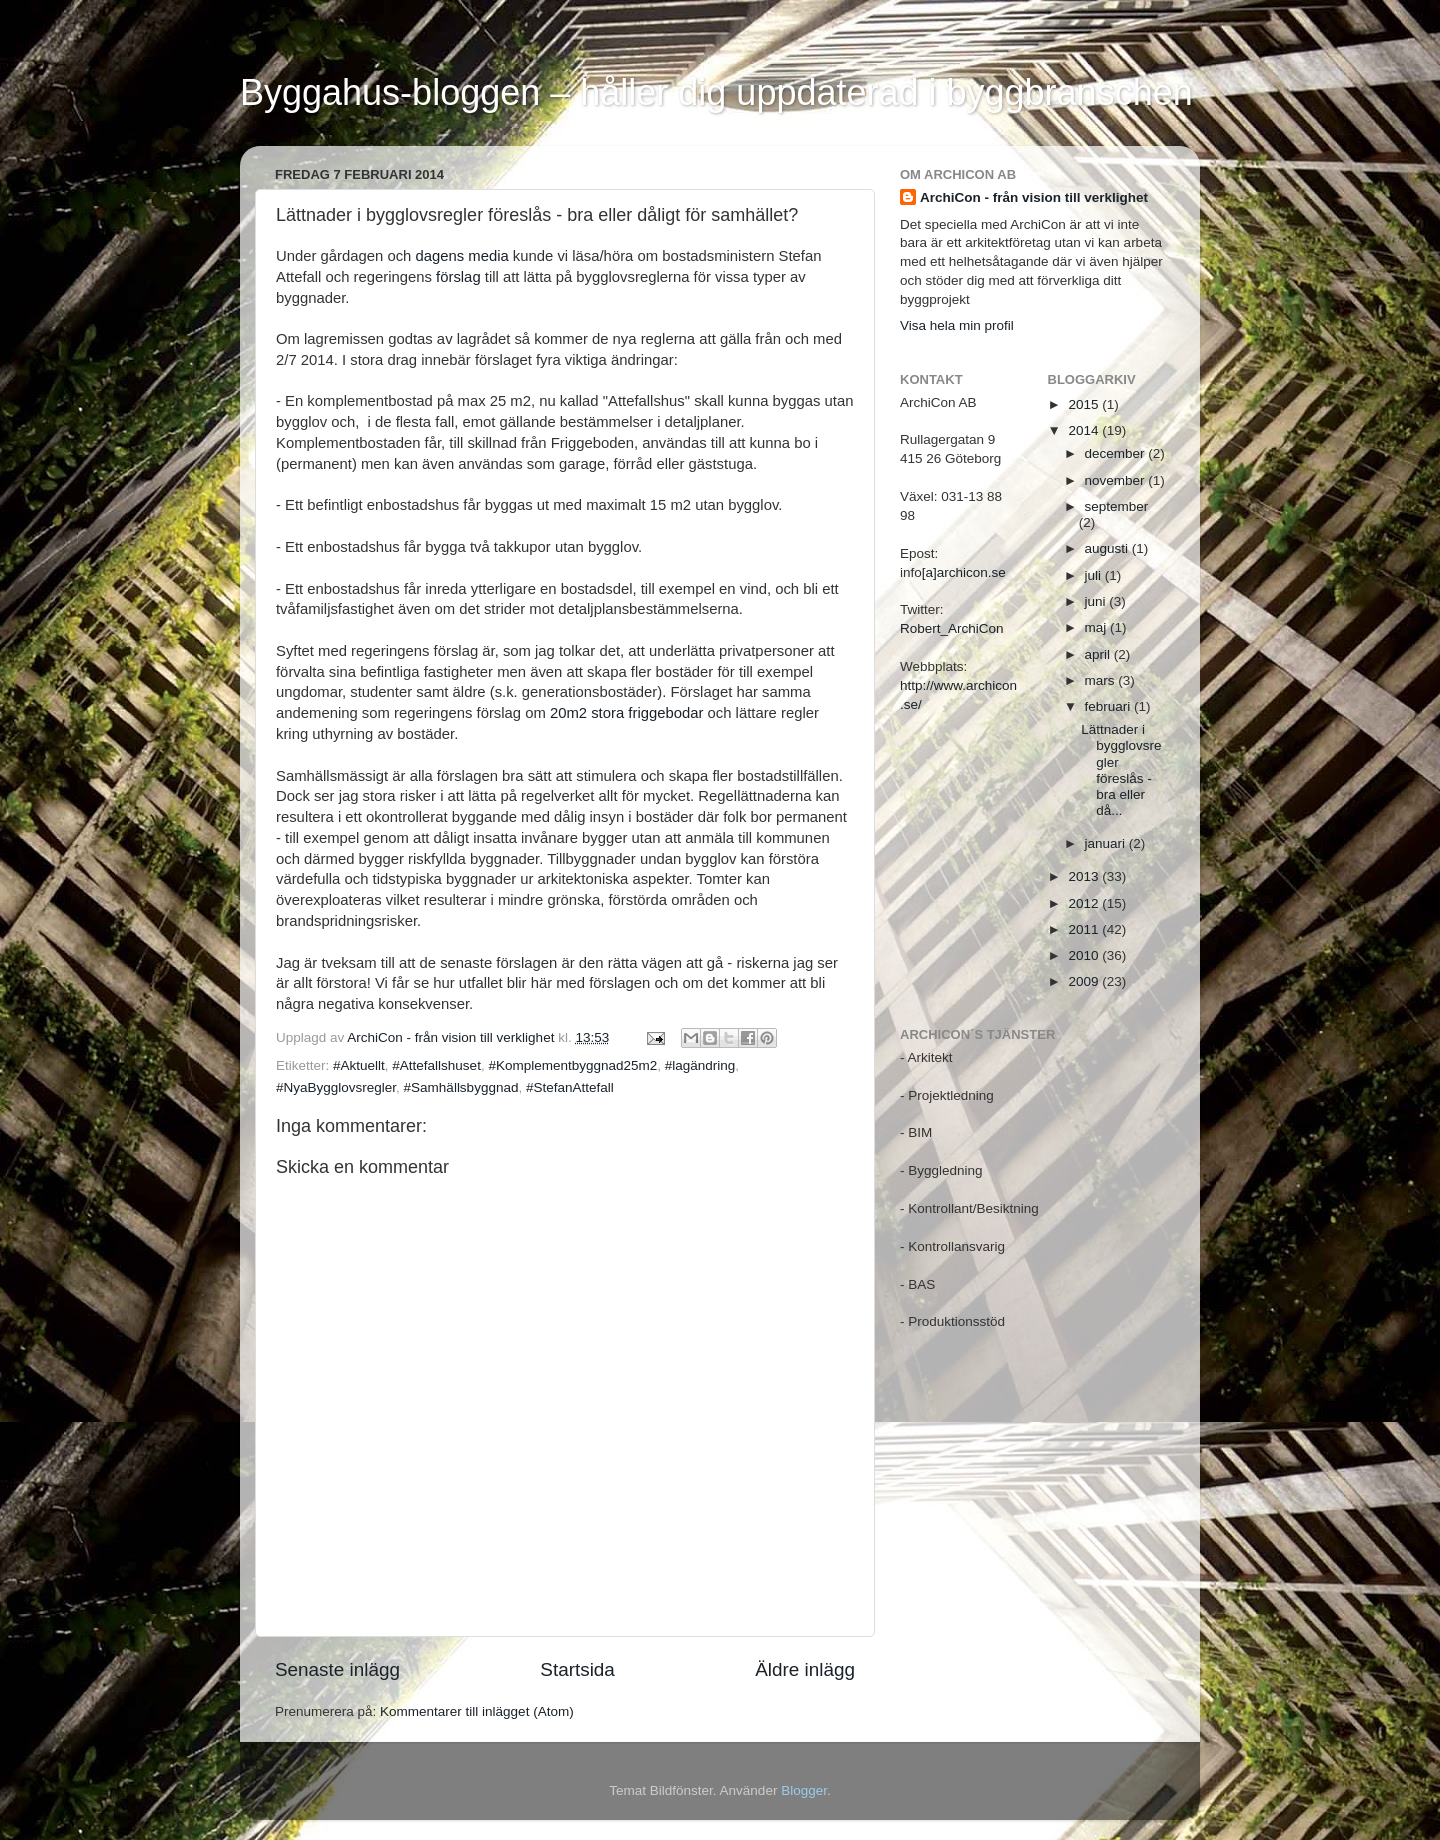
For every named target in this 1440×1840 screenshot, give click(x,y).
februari (1110, 706)
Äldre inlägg (805, 1669)
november (1117, 480)
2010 (1085, 955)
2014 (1085, 430)
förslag (458, 277)
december (1117, 453)
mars (1102, 680)
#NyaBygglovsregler (336, 1087)
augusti (1108, 548)
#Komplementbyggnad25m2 (572, 1065)
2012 (1085, 903)
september (1117, 506)
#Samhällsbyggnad (461, 1087)
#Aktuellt (359, 1065)
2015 (1085, 404)
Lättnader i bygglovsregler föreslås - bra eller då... (1121, 770)
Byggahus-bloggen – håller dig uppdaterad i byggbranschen (716, 92)
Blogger (804, 1790)
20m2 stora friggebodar (626, 713)
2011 (1085, 929)
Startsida (577, 1669)
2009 (1085, 981)
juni (1097, 601)
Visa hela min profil (957, 325)
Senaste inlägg (337, 1669)
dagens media (461, 256)
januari (1107, 843)
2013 (1085, 876)
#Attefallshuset (436, 1065)
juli (1095, 575)
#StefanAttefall (570, 1087)
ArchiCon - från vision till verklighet (1034, 197)
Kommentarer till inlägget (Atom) (477, 1711)
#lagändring (700, 1065)
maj (1098, 627)
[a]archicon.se (964, 572)
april (1099, 654)
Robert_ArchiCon (952, 628)
